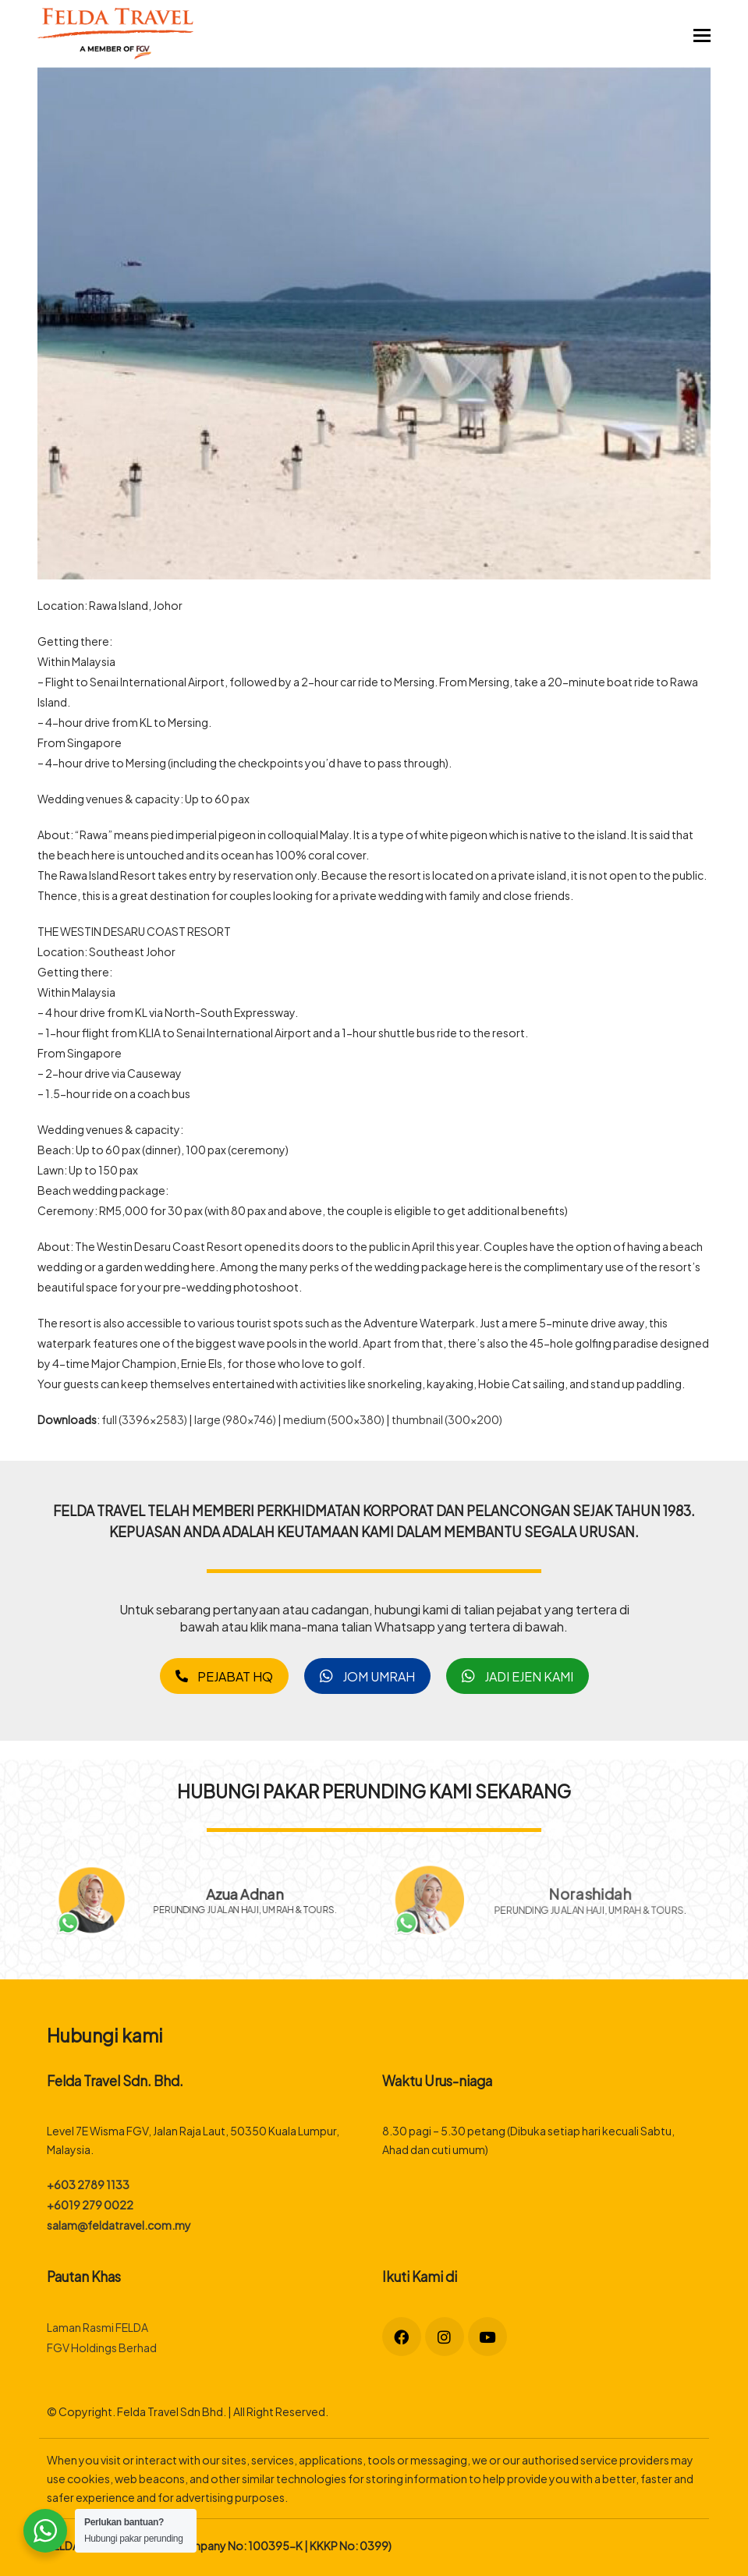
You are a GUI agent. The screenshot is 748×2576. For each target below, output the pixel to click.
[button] (702, 33)
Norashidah (588, 1893)
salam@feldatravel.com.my (119, 2225)
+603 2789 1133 (88, 2184)
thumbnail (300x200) (447, 1419)
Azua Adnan (253, 1891)
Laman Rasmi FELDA (97, 2327)
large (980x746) (235, 1419)
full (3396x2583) (144, 1419)
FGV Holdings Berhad (102, 2347)
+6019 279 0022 (90, 2204)
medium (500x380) (334, 1419)
